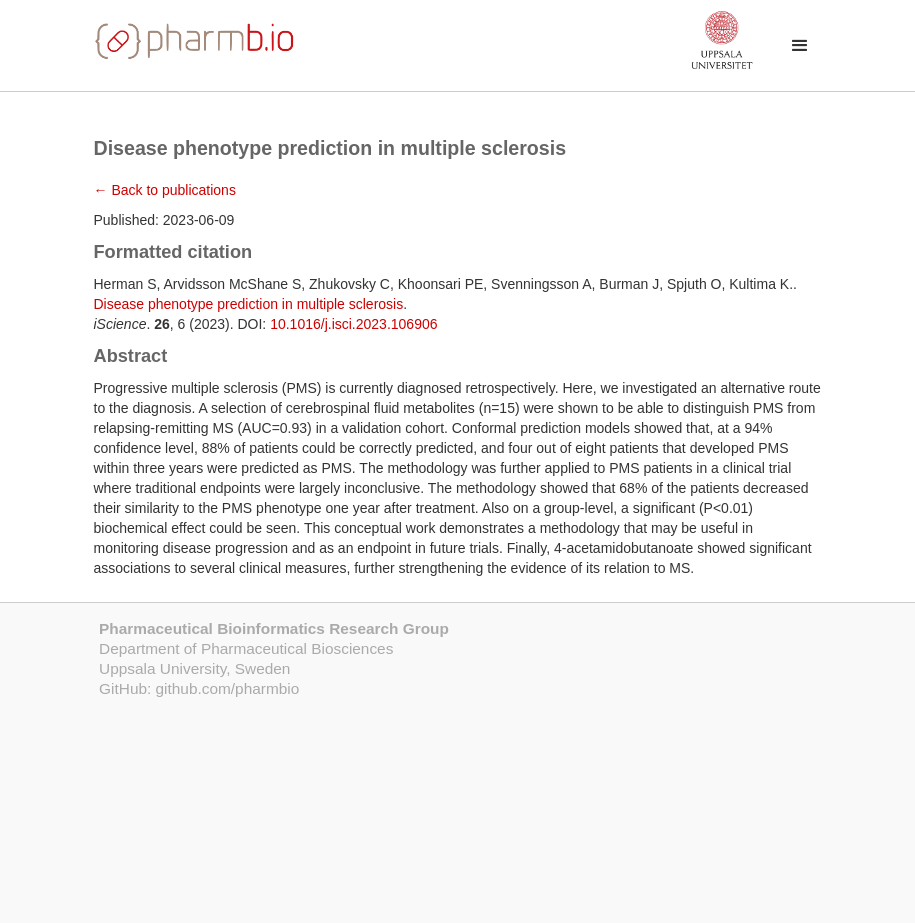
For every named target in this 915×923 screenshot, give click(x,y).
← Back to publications (165, 190)
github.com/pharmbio (228, 688)
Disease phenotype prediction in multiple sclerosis (249, 304)
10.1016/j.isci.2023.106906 (353, 324)
